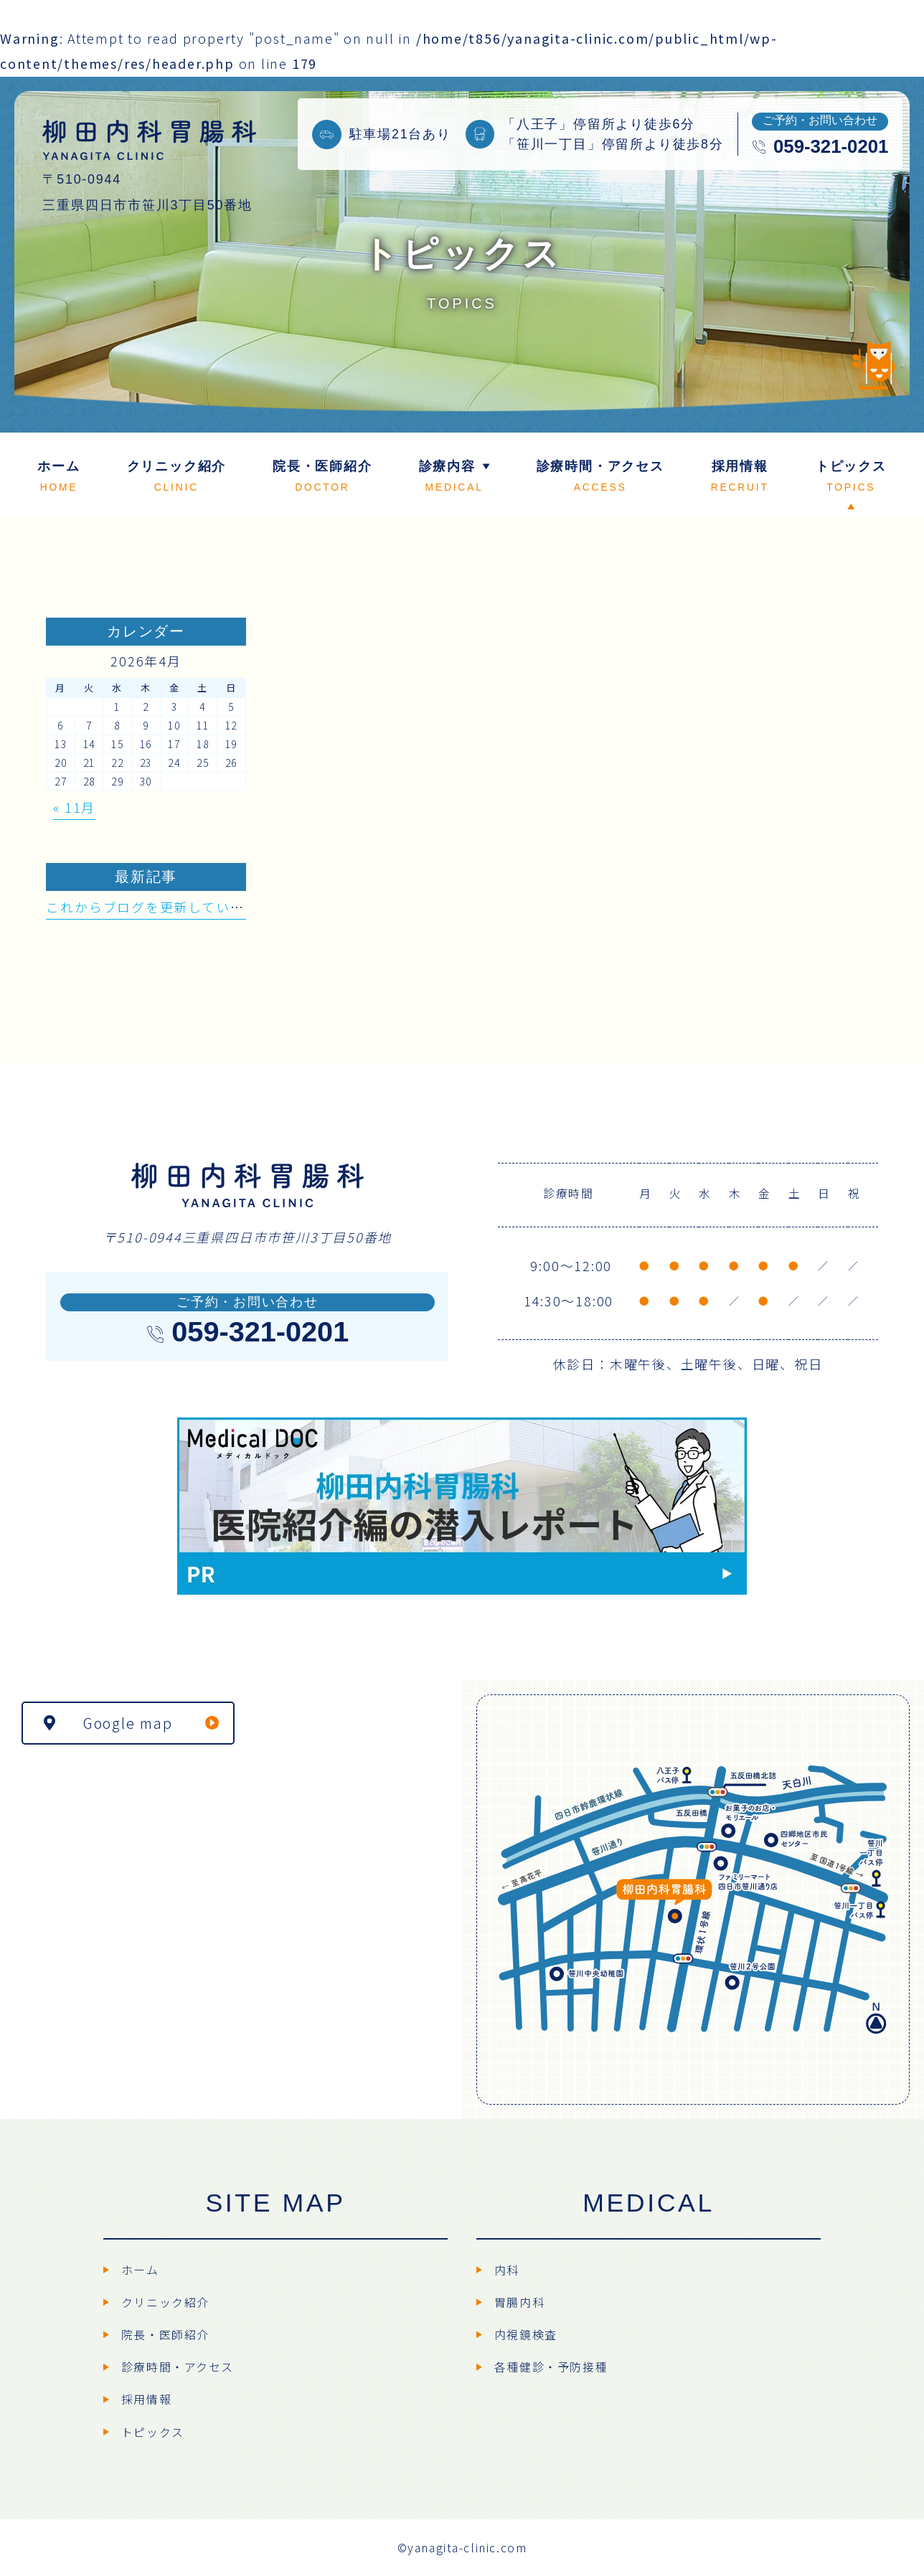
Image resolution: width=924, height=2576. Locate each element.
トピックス (152, 2432)
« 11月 (74, 807)
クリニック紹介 (165, 2302)
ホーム (140, 2270)
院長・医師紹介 (165, 2334)
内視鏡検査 (525, 2334)
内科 (506, 2270)
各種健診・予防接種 (551, 2367)
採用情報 (146, 2399)
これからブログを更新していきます (159, 906)
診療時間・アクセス (177, 2367)
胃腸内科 (519, 2302)
